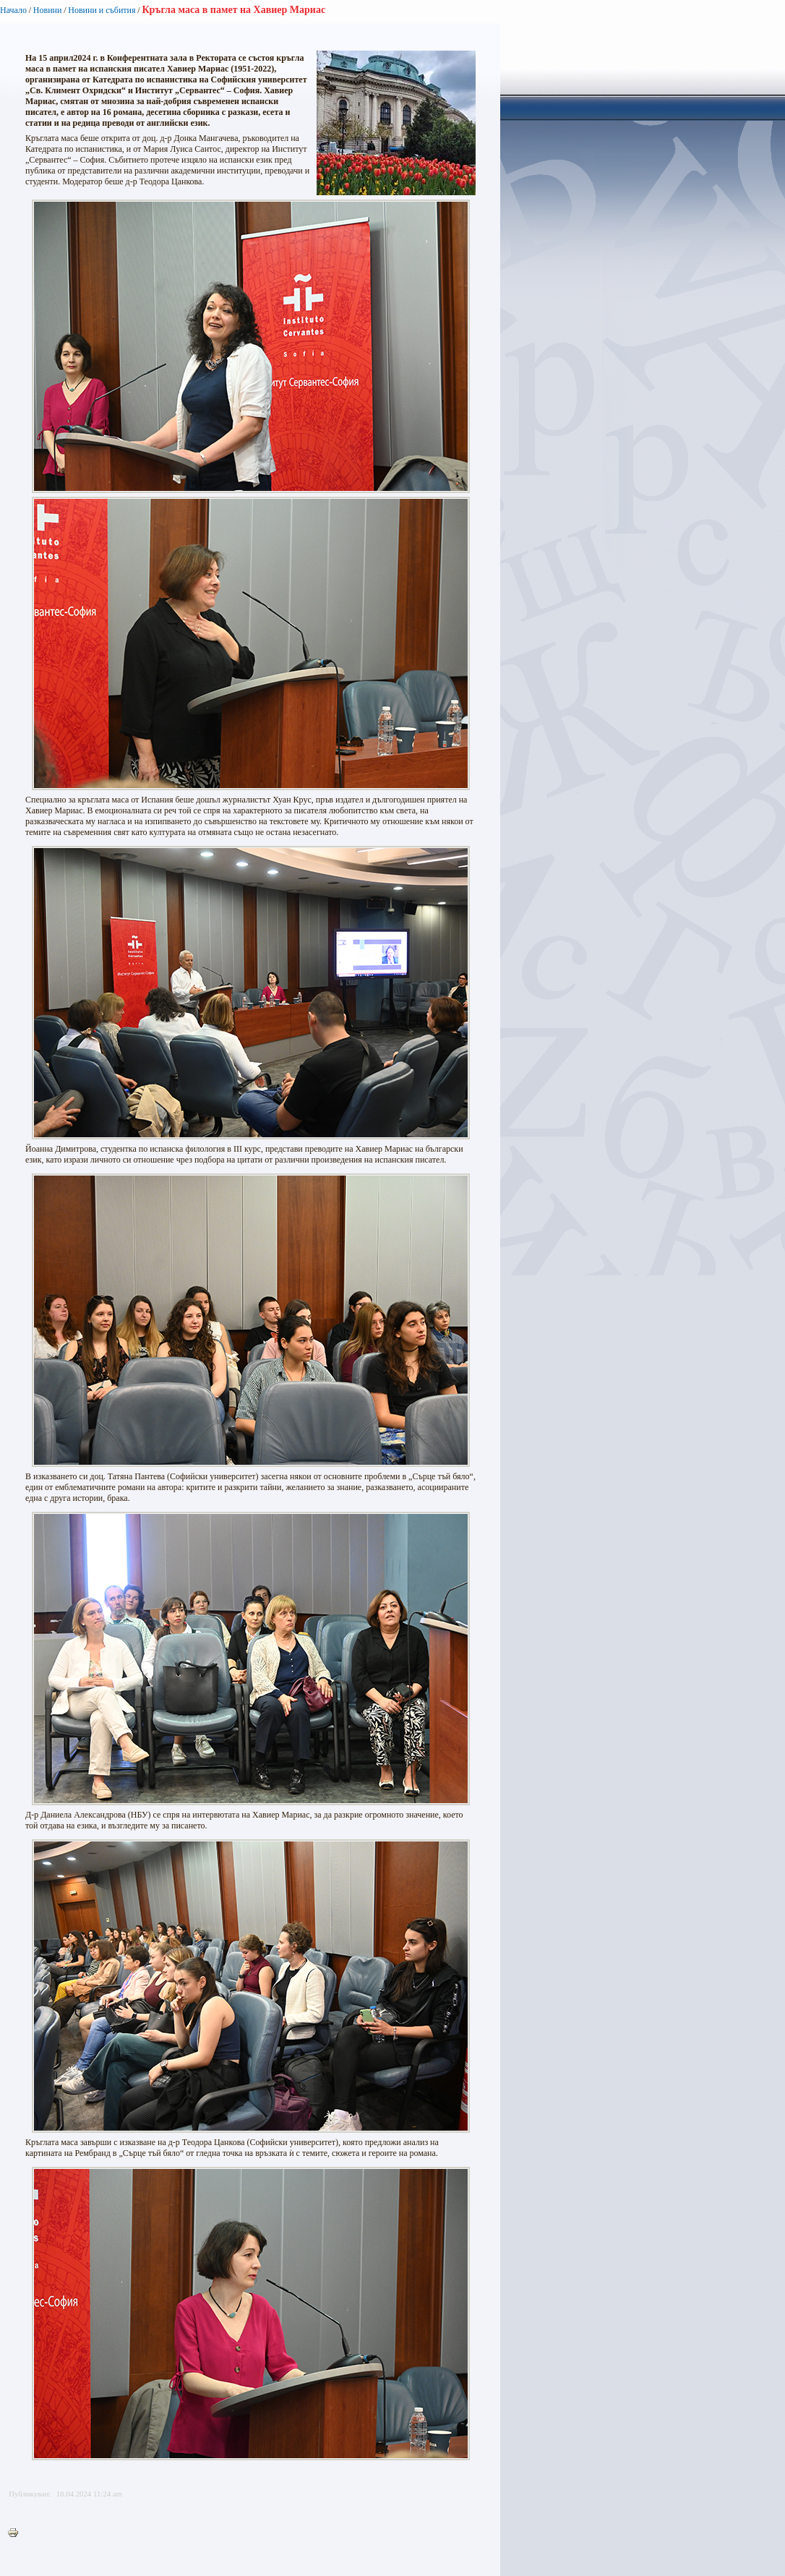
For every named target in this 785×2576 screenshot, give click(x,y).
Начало (13, 10)
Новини (47, 10)
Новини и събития (101, 10)
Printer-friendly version (16, 2533)
